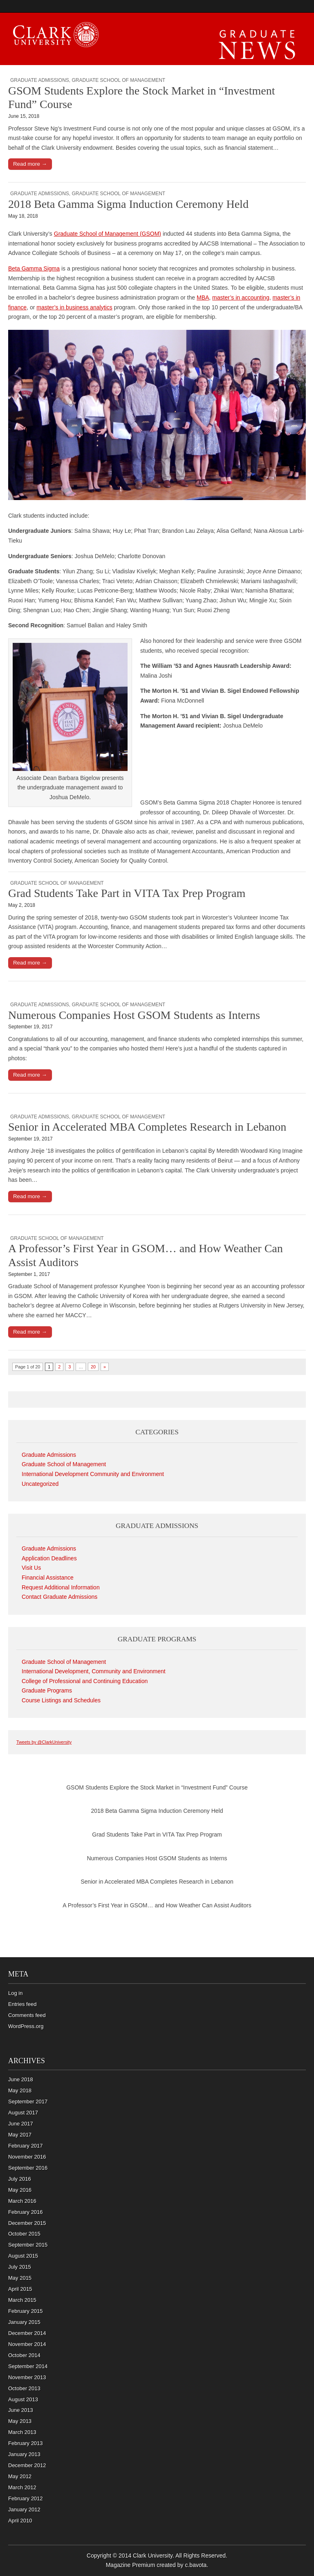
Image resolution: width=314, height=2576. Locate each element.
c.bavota (195, 2565)
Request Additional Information (61, 1587)
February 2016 (25, 2212)
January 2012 (24, 2509)
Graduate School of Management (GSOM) (107, 233)
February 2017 (25, 2146)
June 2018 (20, 2079)
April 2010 (20, 2520)
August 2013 (23, 2399)
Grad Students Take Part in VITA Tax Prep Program (126, 893)
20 (93, 1366)
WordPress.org (25, 2026)
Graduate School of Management (118, 80)
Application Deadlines (49, 1558)
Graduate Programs (47, 1690)
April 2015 (20, 2289)
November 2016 (27, 2157)
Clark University (153, 2555)
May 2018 (19, 2090)
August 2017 (23, 2112)
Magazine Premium (130, 2565)
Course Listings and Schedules (61, 1700)
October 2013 (24, 2388)
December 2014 (27, 2333)
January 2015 (24, 2322)
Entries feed (22, 2004)
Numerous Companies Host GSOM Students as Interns (134, 1015)
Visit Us (31, 1567)
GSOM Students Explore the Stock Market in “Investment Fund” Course (157, 1787)
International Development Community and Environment (93, 1474)
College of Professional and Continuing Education (85, 1681)
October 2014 (24, 2355)
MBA (203, 297)
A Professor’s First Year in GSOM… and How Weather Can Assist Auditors (157, 1905)
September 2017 (27, 2101)
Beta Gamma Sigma (34, 268)
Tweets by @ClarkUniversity (44, 1742)
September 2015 (27, 2245)
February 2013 (25, 2443)
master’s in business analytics (74, 307)
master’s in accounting (240, 297)
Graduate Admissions (39, 80)
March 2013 (22, 2432)
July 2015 (19, 2267)
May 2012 (19, 2476)
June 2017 (20, 2124)
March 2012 (22, 2487)
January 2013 (24, 2454)
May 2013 (19, 2421)
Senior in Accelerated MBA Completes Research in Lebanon (147, 1126)
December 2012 (27, 2465)
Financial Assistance (48, 1577)
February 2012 (25, 2498)
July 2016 (19, 2179)
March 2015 (22, 2300)
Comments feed (27, 2015)
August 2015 (23, 2256)
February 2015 (25, 2311)
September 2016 (27, 2168)
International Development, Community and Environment (94, 1671)
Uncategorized (40, 1484)
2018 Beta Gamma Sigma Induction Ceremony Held (128, 204)
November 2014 (27, 2344)
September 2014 (27, 2366)
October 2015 (24, 2234)
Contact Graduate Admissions (59, 1596)
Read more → (30, 164)
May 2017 (19, 2135)
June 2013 (20, 2410)
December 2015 (27, 2223)
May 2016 (19, 2190)
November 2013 (27, 2377)
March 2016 (22, 2201)
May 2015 (19, 2278)
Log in (15, 1993)
